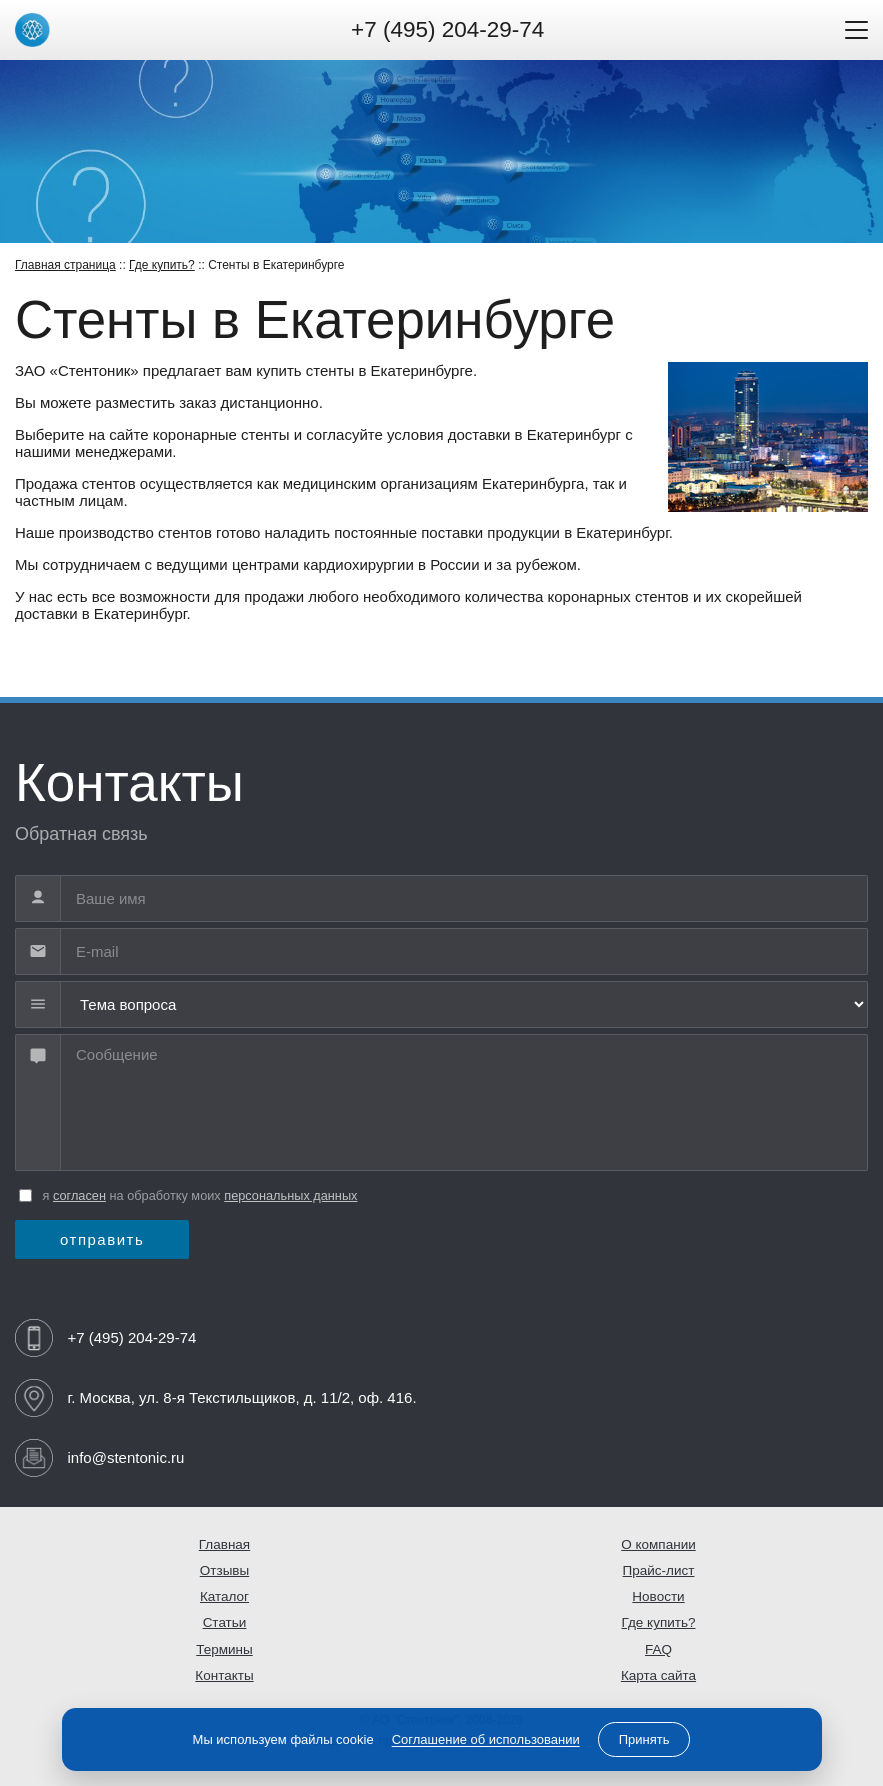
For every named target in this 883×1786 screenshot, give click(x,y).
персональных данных (290, 1195)
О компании (658, 1544)
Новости (658, 1596)
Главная (224, 1544)
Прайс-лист (659, 1570)
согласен (79, 1195)
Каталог (224, 1596)
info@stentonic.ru (126, 1457)
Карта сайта (658, 1675)
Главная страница (65, 265)
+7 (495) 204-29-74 (447, 29)
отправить (102, 1239)
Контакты (224, 1675)
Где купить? (162, 265)
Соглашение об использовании (486, 1739)
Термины (224, 1649)
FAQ (658, 1649)
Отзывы (224, 1570)
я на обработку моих (200, 1195)
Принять (644, 1739)
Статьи (225, 1622)
